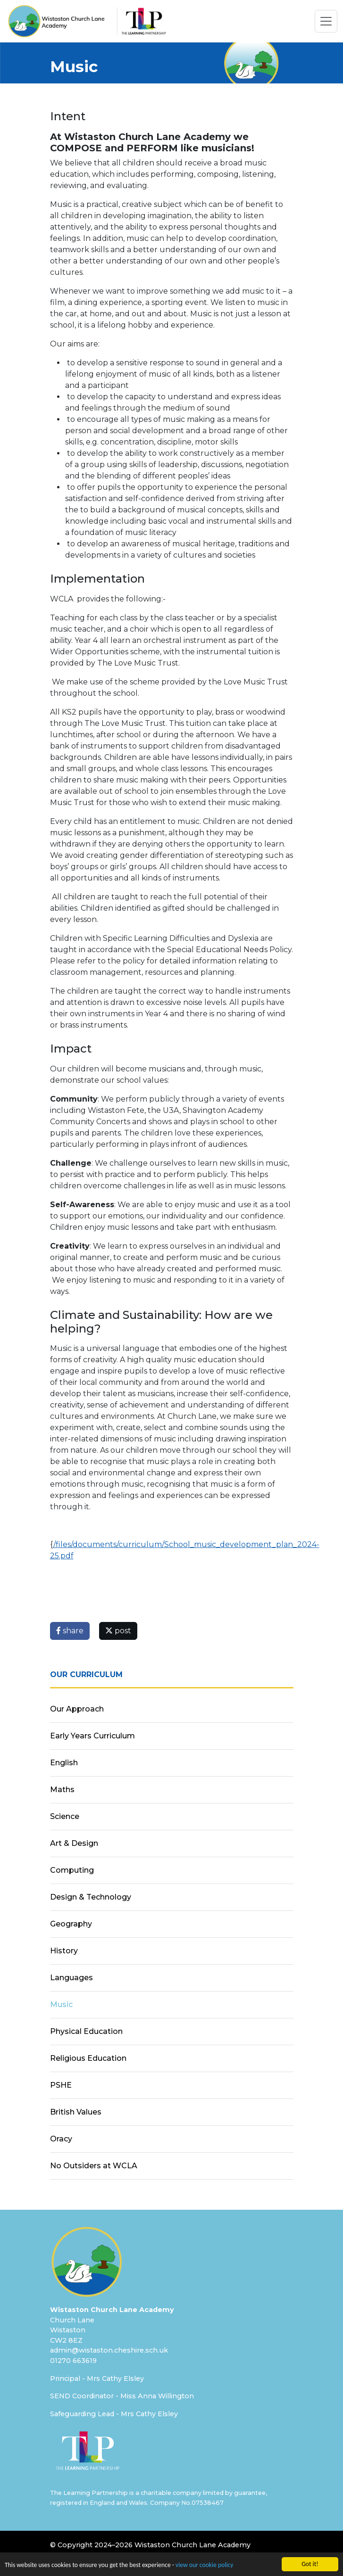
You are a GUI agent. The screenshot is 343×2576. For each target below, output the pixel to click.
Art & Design (74, 1843)
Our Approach (77, 1708)
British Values (75, 2111)
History (64, 1950)
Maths (62, 1789)
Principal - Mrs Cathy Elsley (97, 2378)
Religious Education (88, 2058)
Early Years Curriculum (92, 1735)
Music (61, 2004)
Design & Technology (90, 1897)
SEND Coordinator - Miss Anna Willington (122, 2396)
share (70, 1630)
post (118, 1630)
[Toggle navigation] (326, 21)
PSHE (61, 2085)
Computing (72, 1870)
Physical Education (86, 2031)
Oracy (61, 2138)
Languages (71, 1977)
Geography (71, 1923)
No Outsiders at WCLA (93, 2165)
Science (64, 1816)
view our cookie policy (204, 2565)
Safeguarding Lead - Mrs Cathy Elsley (114, 2414)
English (64, 1762)
